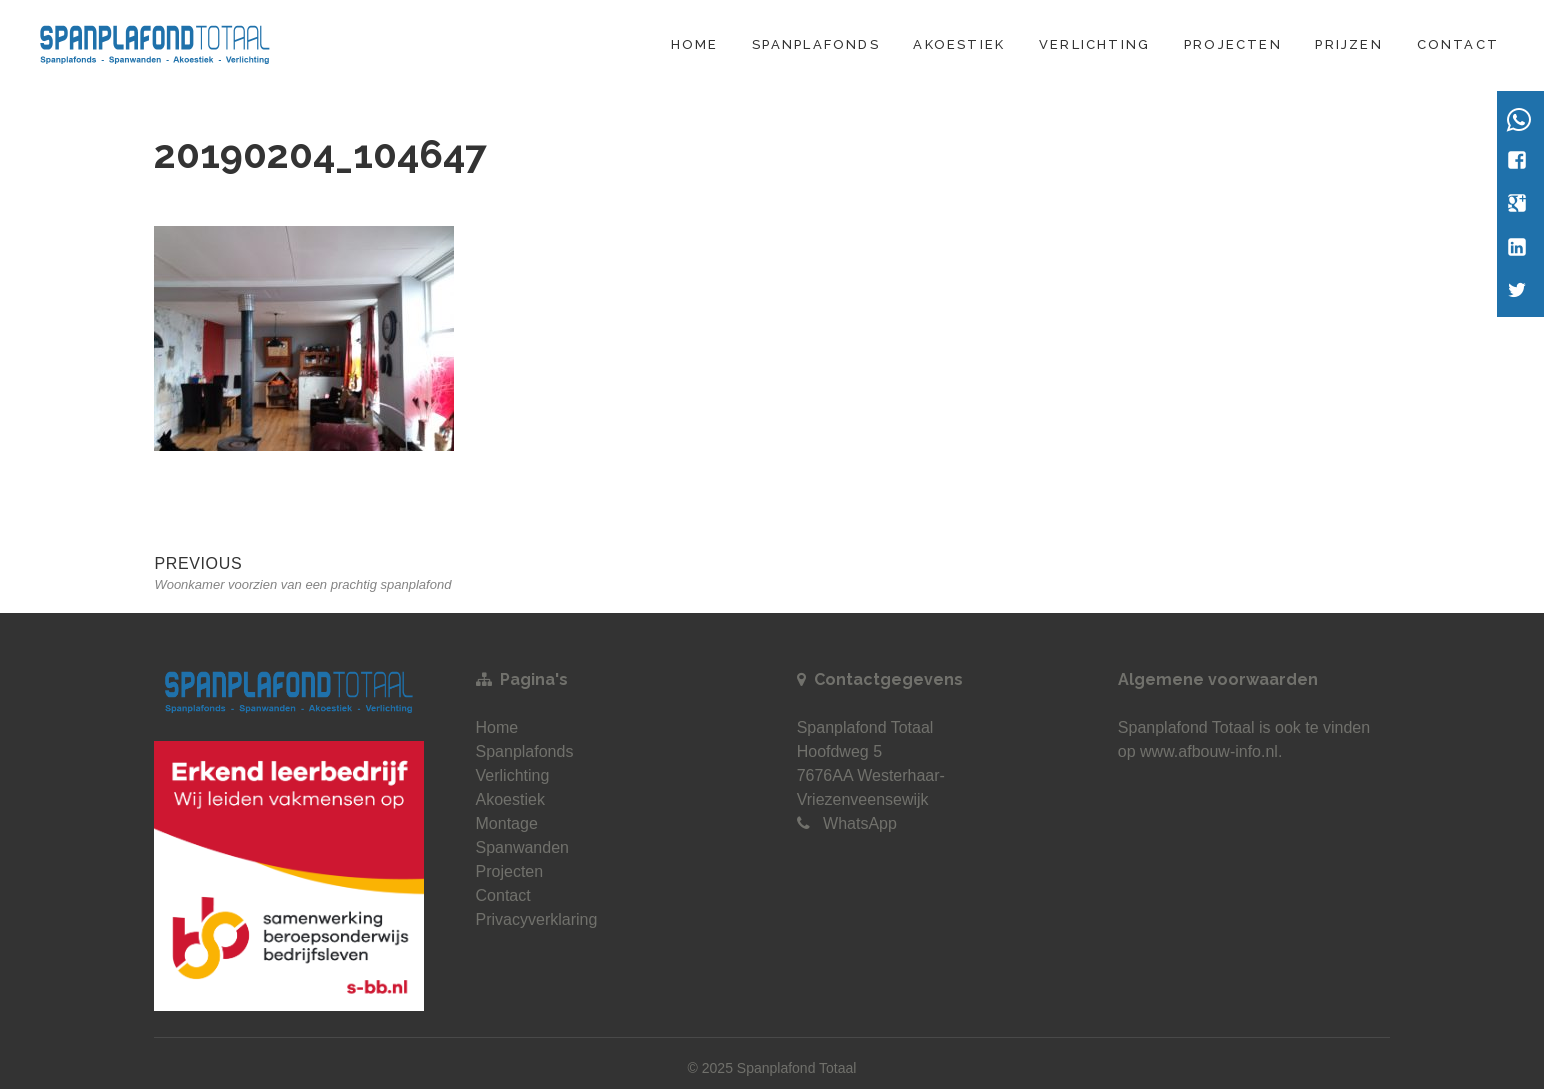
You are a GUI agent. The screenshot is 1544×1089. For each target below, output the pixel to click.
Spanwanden (522, 847)
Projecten (1233, 44)
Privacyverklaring (537, 919)
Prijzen (1348, 44)
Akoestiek (959, 44)
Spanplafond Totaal (1186, 727)
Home (695, 44)
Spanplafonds (816, 44)
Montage (507, 823)
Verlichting (1094, 44)
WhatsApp (860, 823)
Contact (1458, 44)
